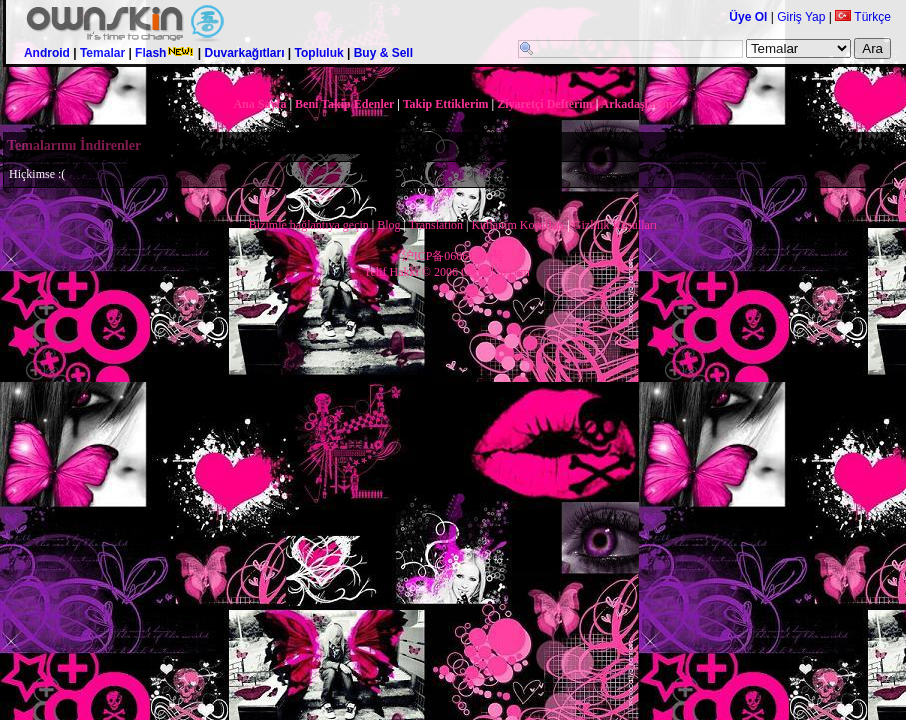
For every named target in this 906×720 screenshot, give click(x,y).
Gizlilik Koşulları (615, 225)
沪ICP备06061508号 (453, 256)
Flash (164, 53)
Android (47, 53)
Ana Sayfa (259, 104)
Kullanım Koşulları (517, 225)
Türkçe (863, 17)
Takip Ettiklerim (446, 104)
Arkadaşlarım (637, 104)
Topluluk (319, 53)
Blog (388, 225)
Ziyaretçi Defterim (544, 104)
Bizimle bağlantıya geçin (309, 225)
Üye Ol (748, 17)
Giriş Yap (801, 17)
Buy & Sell (383, 53)
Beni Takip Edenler (344, 104)
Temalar (102, 53)
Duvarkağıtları (244, 53)
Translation (436, 225)
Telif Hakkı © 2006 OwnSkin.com (447, 272)
